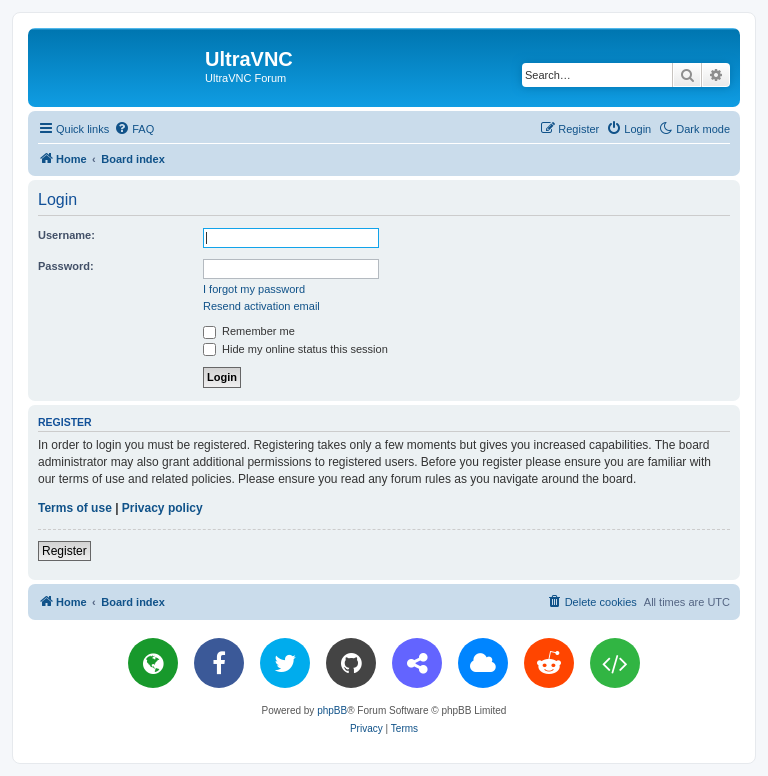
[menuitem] (134, 129)
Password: (66, 266)
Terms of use (75, 508)
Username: (66, 235)
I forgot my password (254, 289)
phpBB (332, 710)
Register (64, 551)
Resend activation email (261, 306)
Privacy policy (162, 508)
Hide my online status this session (295, 349)
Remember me (249, 331)
